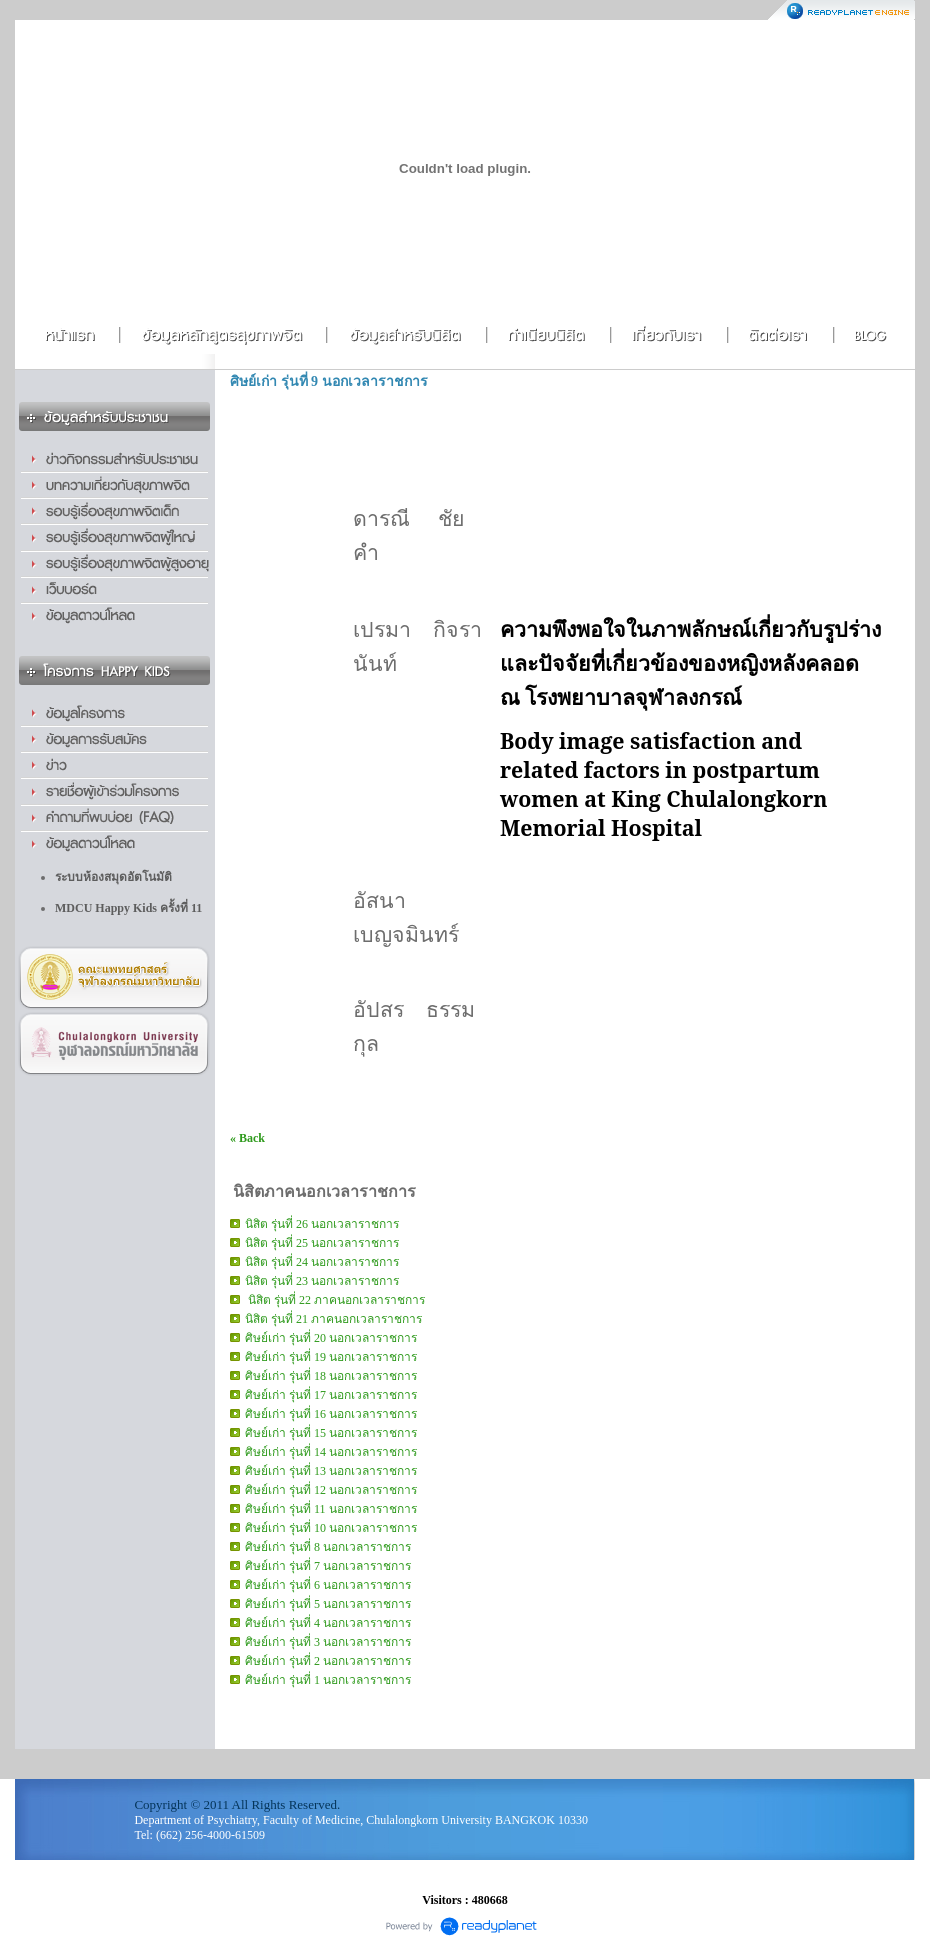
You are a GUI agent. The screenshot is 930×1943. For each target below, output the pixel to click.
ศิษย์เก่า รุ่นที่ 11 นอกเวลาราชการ (331, 1509)
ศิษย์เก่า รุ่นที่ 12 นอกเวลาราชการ (331, 1490)
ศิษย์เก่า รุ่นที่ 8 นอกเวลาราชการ (328, 1547)
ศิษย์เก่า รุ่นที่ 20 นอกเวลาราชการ (331, 1338)
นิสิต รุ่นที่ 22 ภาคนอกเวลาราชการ (335, 1300)
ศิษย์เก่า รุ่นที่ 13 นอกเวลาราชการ (331, 1471)
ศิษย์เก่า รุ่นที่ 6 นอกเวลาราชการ (328, 1585)
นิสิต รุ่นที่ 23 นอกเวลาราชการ (322, 1281)
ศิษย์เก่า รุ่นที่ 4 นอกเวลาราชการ (328, 1623)
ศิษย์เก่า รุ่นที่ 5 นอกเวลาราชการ (328, 1604)
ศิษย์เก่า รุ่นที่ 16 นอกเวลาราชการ (331, 1414)
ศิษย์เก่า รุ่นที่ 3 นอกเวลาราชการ (328, 1642)
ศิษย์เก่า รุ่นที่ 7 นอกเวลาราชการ (328, 1566)
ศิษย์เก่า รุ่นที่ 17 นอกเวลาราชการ (331, 1395)
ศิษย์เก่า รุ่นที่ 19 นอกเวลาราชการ (331, 1357)
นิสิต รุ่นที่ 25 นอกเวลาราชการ (322, 1243)
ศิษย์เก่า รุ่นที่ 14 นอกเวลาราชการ (331, 1452)
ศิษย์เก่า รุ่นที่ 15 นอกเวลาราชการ (331, 1433)
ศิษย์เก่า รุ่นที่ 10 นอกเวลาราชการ (331, 1528)
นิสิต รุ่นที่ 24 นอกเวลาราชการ (322, 1262)
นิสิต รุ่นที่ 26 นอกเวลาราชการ (322, 1224)
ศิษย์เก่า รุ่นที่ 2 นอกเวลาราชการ (328, 1661)
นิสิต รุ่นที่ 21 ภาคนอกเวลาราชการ (333, 1319)
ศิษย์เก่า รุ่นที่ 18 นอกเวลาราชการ (331, 1376)
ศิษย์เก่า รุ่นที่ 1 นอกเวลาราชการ (328, 1680)
